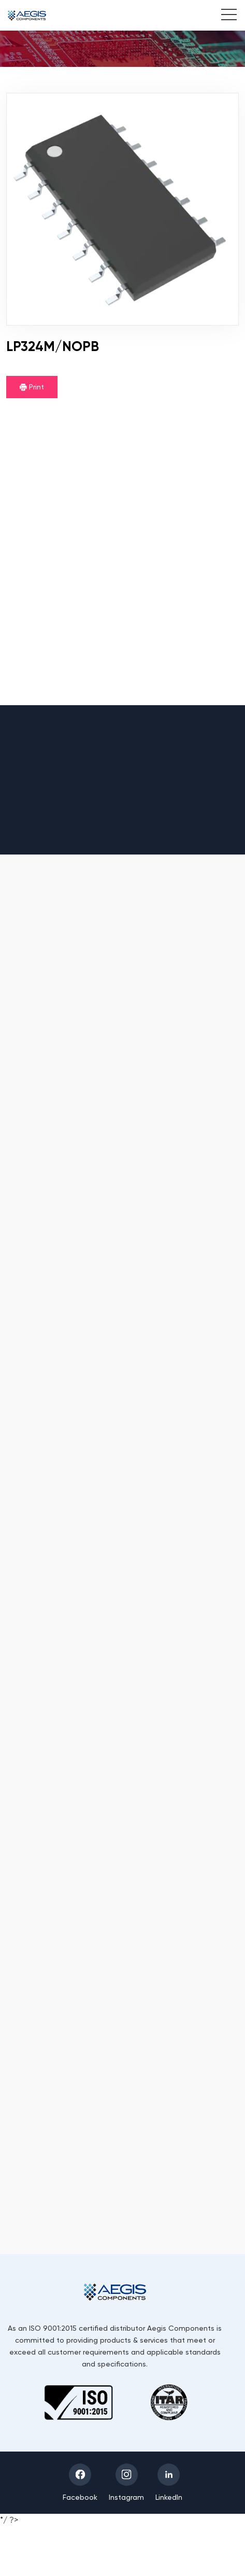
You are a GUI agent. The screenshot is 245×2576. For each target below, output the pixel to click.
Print (32, 387)
